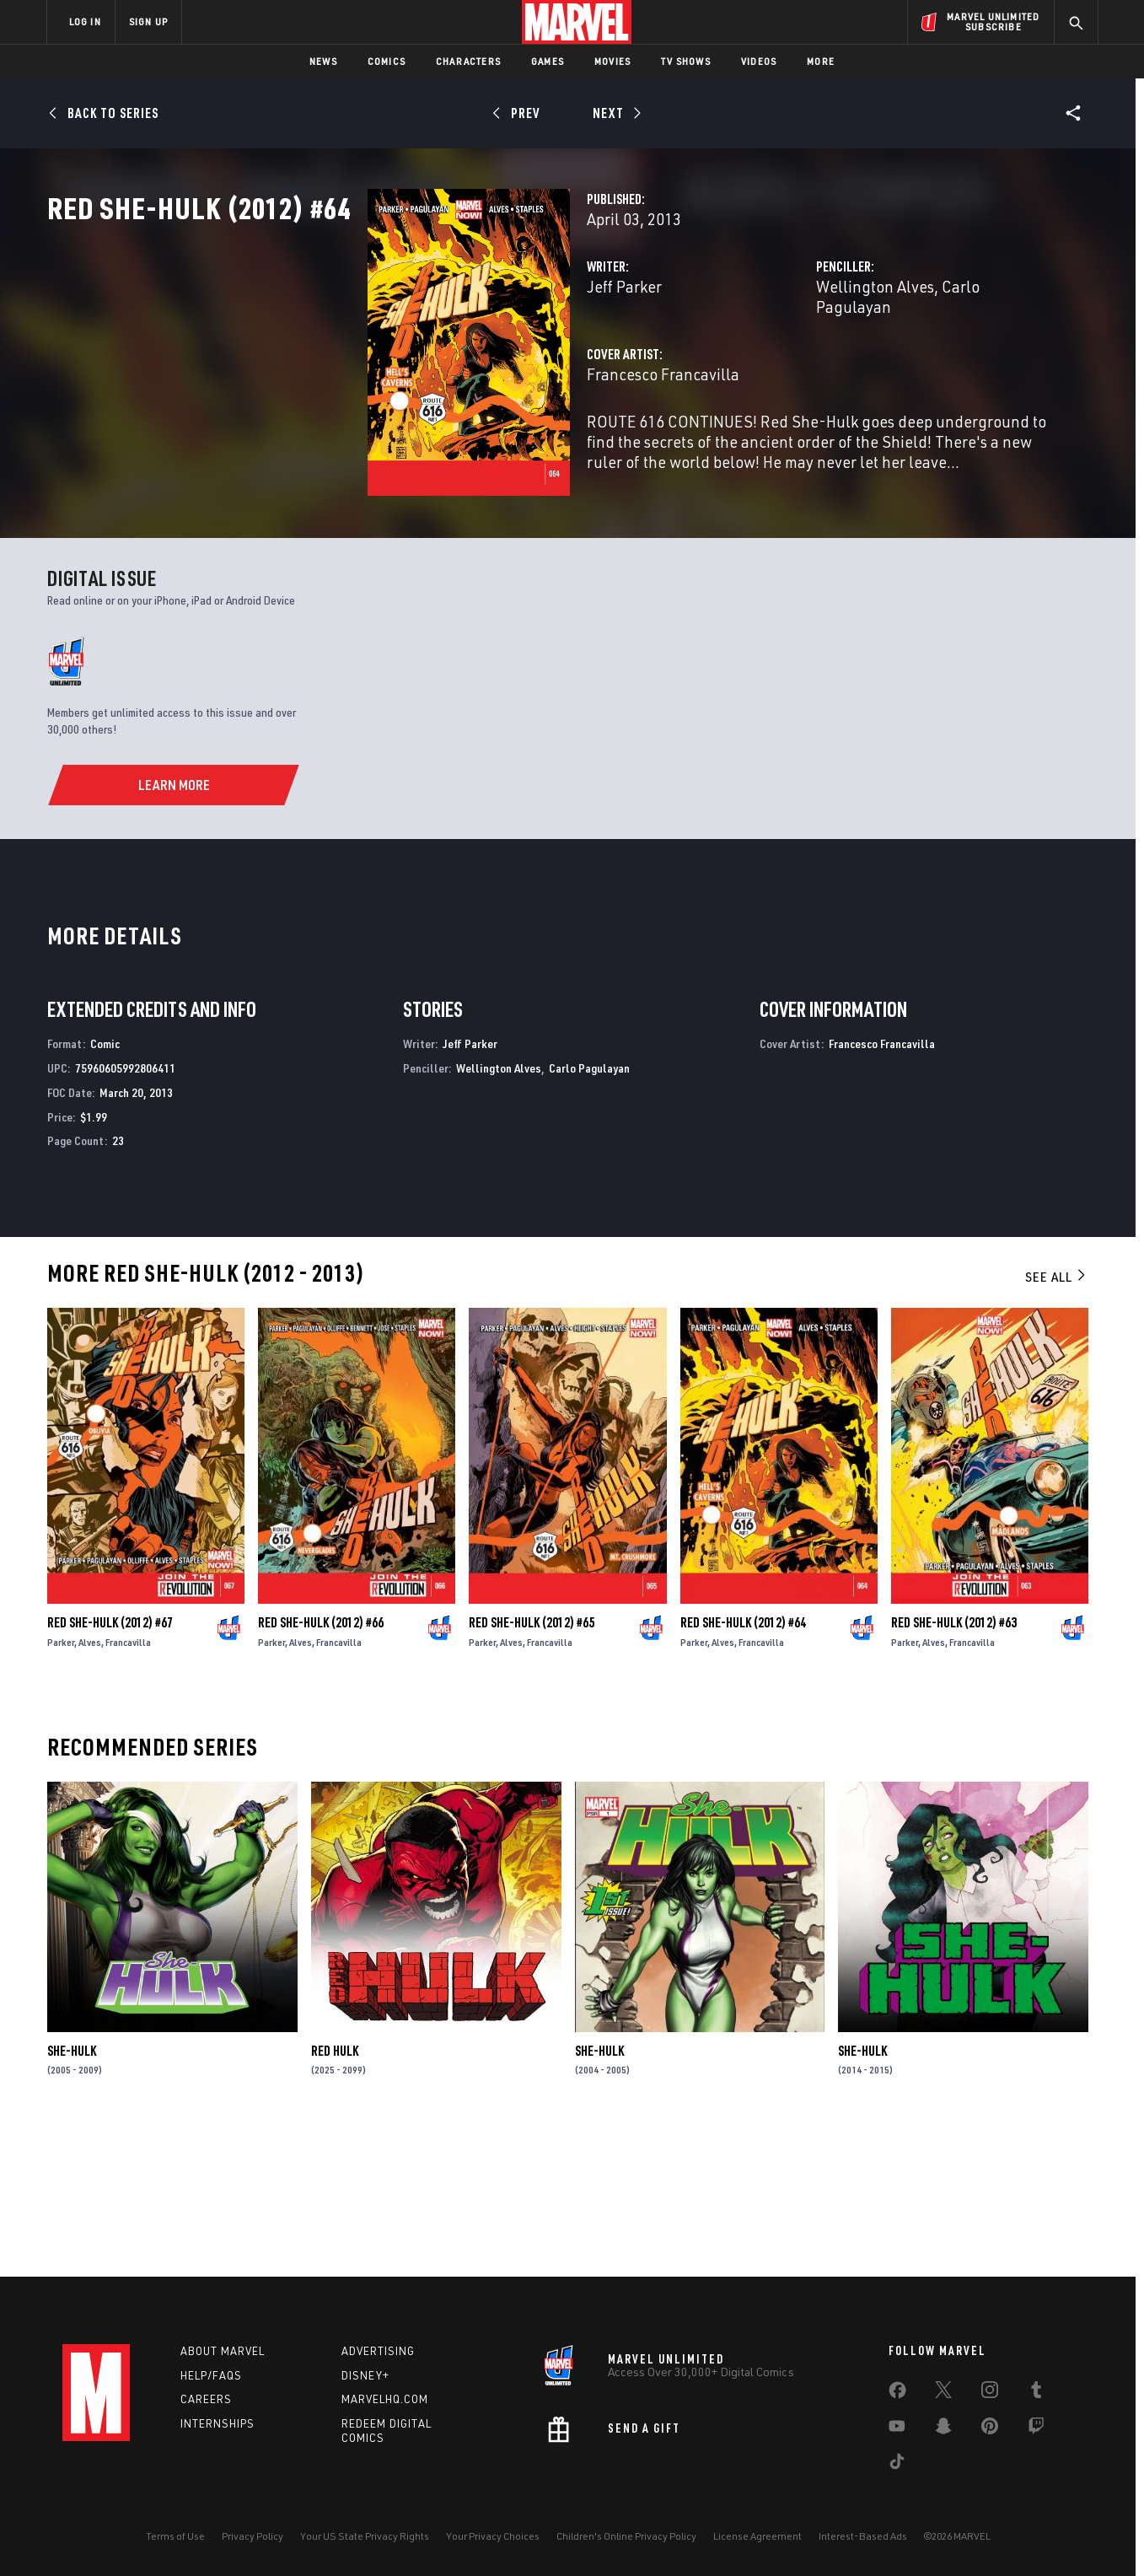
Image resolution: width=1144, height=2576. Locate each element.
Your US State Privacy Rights (364, 2536)
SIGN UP (148, 21)
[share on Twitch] (1036, 2429)
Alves (89, 1783)
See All (1056, 1417)
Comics (387, 61)
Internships (217, 2423)
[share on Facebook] (897, 2393)
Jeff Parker (400, 360)
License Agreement (757, 2536)
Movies (612, 61)
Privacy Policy (252, 2536)
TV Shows (686, 61)
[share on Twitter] (943, 2393)
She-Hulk (71, 2191)
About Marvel (222, 2351)
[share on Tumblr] (1036, 2393)
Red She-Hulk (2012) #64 (743, 1763)
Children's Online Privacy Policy (626, 2536)
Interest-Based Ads (863, 2536)
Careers (206, 2399)
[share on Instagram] (989, 2393)
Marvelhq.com (384, 2399)
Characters (468, 61)
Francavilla (128, 1783)
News (323, 61)
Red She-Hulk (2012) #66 (321, 1763)
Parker (60, 1783)
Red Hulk (334, 2191)
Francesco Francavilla (439, 428)
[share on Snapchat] (943, 2429)
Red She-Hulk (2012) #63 (954, 1763)
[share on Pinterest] (989, 2429)
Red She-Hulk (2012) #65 (531, 1763)
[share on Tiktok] (897, 2464)
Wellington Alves (763, 360)
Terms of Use (175, 2536)
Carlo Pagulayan (888, 360)
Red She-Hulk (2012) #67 (110, 1763)
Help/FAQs (211, 2375)
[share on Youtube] (897, 2429)
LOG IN (85, 21)
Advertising (378, 2351)
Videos (758, 61)
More (821, 61)
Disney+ (365, 2375)
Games (547, 61)
